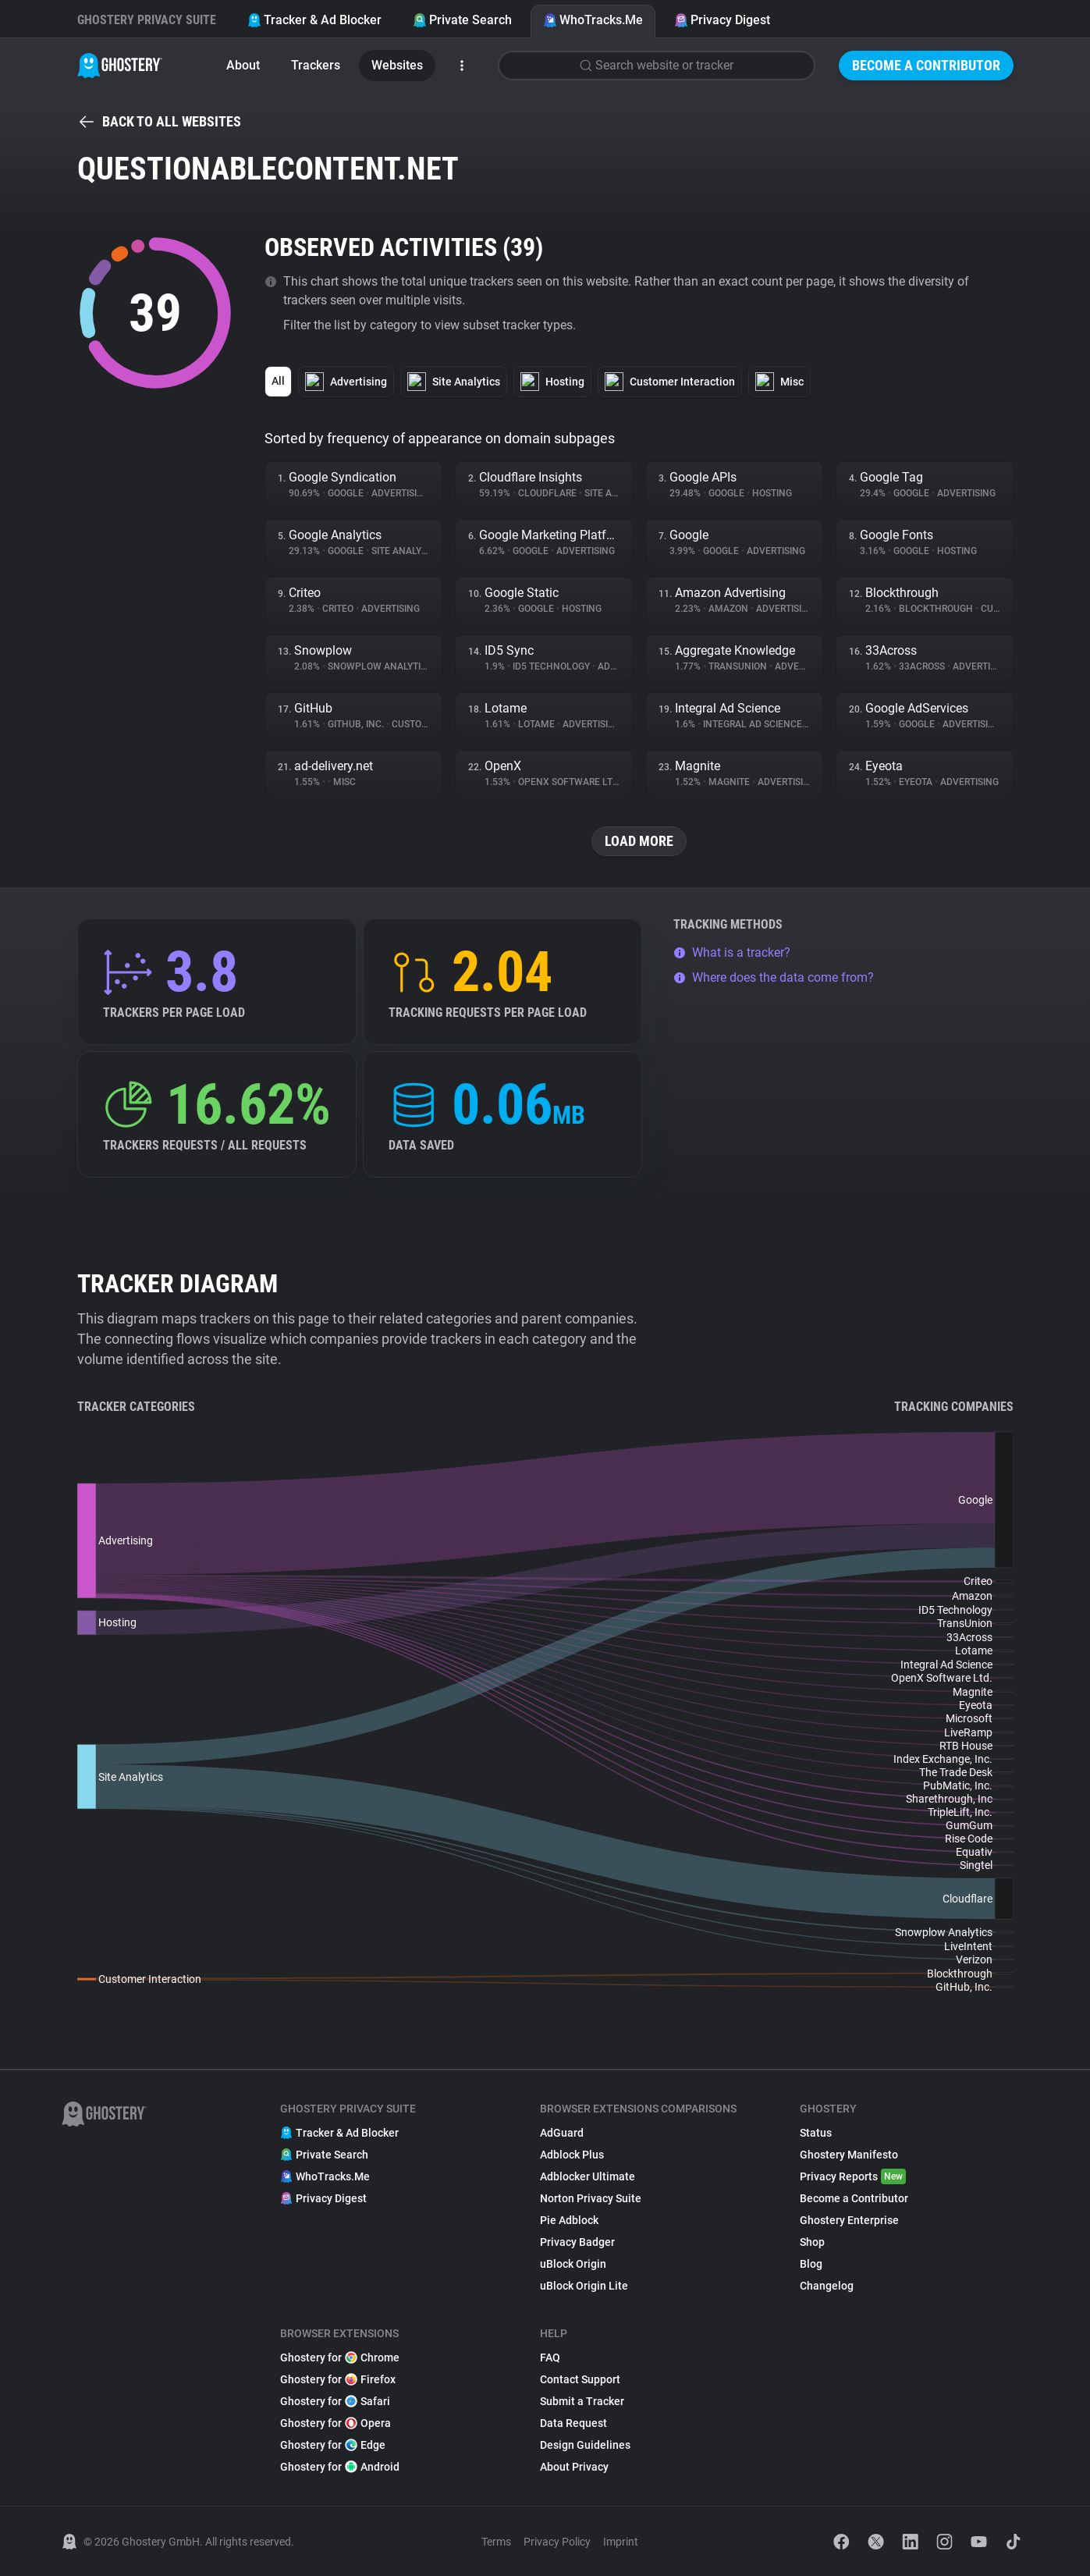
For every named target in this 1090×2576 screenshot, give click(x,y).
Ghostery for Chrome (339, 2357)
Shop (812, 2242)
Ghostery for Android (339, 2467)
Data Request (573, 2423)
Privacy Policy (557, 2541)
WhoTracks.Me (593, 19)
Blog (811, 2264)
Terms (496, 2541)
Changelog (827, 2285)
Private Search (462, 19)
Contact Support (580, 2379)
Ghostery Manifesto (849, 2154)
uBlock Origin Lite (584, 2285)
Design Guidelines (585, 2445)
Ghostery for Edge (332, 2445)
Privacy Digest (722, 19)
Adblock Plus (572, 2154)
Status (816, 2133)
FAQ (550, 2357)
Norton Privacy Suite (590, 2198)
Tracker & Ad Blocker (314, 19)
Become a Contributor (926, 65)
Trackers (315, 65)
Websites (397, 65)
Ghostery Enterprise (849, 2220)
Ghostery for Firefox (338, 2379)
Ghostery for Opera (335, 2423)
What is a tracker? (731, 952)
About (243, 65)
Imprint (620, 2541)
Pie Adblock (569, 2220)
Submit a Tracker (582, 2401)
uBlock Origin (573, 2264)
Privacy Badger (577, 2242)
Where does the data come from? (773, 977)
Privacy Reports (853, 2176)
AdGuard (562, 2133)
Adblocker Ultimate (587, 2176)
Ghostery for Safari (335, 2401)
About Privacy (574, 2467)
